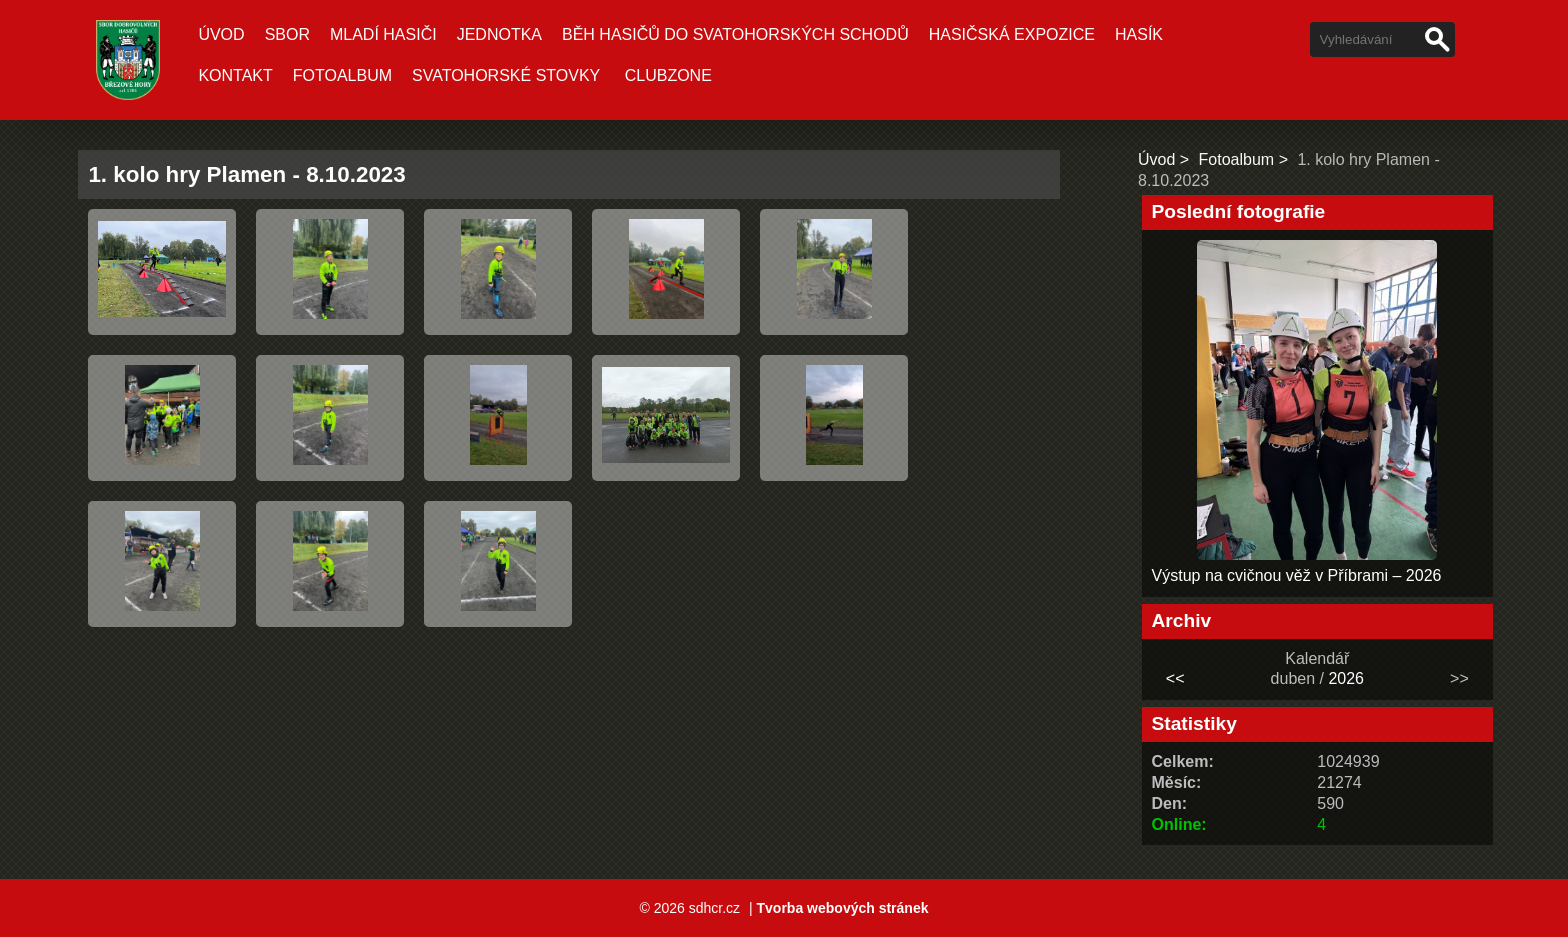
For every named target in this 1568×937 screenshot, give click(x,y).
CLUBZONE (668, 75)
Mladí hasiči (383, 34)
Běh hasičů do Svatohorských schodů (735, 34)
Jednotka (499, 34)
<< (1175, 678)
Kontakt (235, 75)
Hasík (1139, 34)
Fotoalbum (342, 75)
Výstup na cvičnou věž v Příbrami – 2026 (1297, 575)
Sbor (287, 34)
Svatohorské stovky (506, 75)
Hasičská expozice (1012, 34)
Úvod (221, 34)
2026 (1346, 678)
